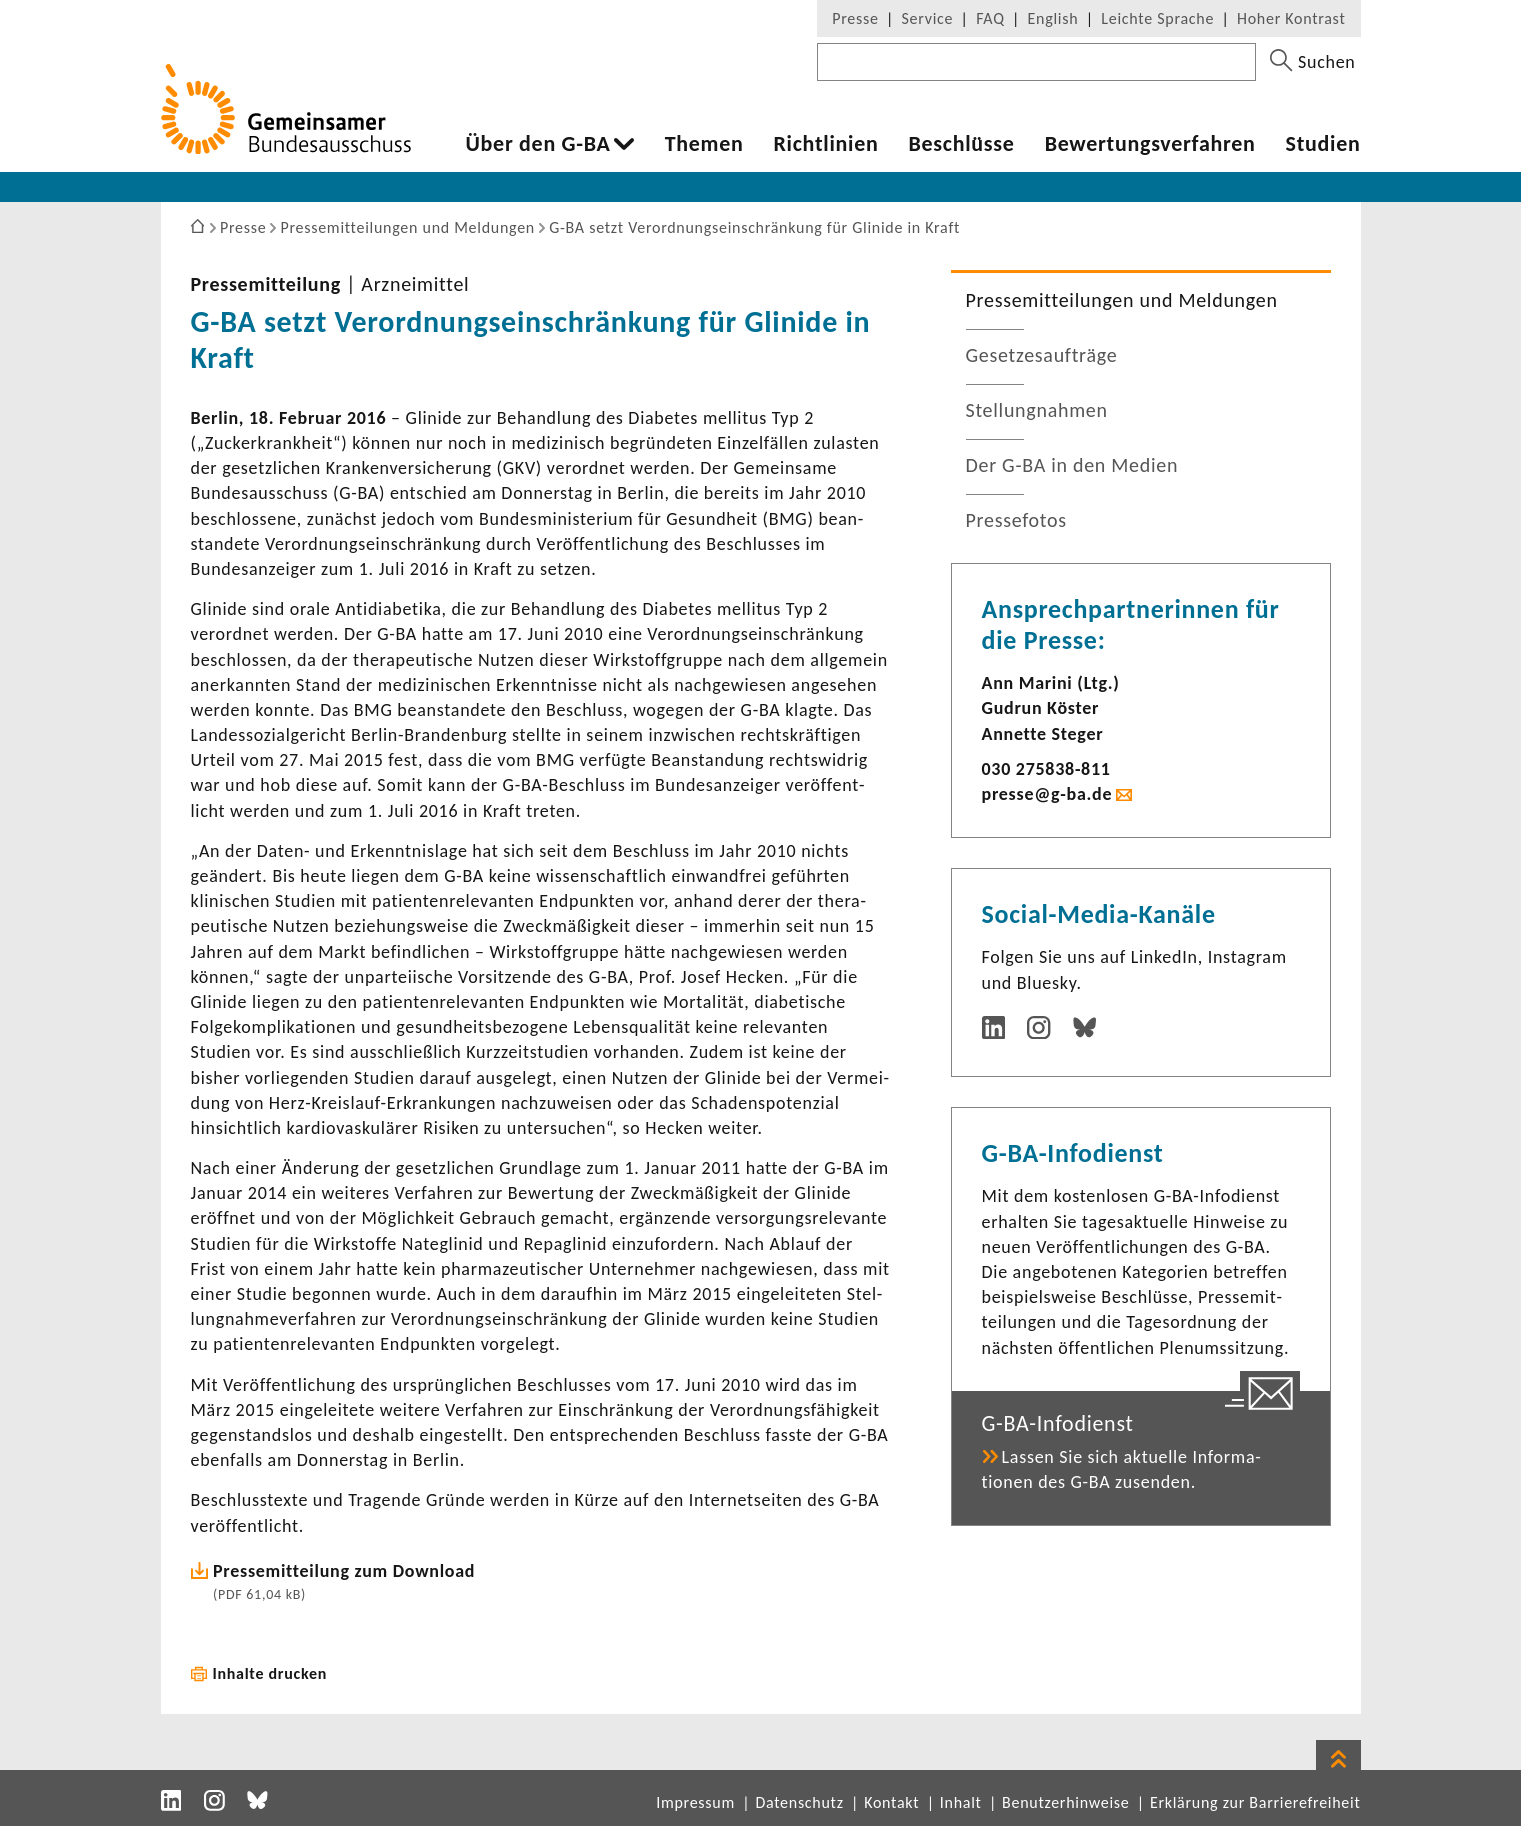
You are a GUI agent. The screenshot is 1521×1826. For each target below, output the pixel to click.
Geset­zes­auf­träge (1042, 355)
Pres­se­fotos (1016, 520)
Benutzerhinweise (1065, 1802)
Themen (704, 144)
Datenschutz (799, 1802)
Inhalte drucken (270, 1673)
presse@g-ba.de (1047, 794)
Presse (855, 18)
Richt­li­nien (825, 144)
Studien (1323, 144)
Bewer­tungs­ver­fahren (1150, 144)
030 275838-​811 (1046, 769)
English (1053, 18)
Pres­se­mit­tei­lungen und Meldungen (1122, 300)
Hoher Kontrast (1291, 18)
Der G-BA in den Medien (1072, 465)
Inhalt (961, 1802)
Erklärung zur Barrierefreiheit (1255, 1802)
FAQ (990, 18)
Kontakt (891, 1802)
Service (928, 18)
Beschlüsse (961, 144)
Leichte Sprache (1157, 18)
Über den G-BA (538, 144)
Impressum (695, 1802)
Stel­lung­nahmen (1037, 410)
